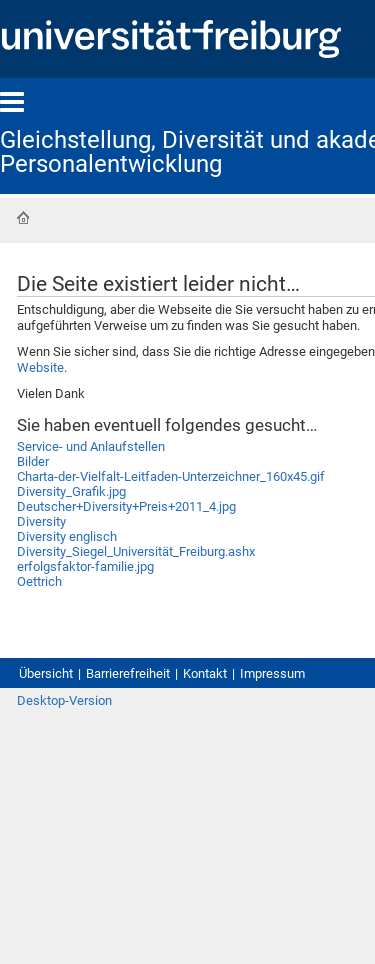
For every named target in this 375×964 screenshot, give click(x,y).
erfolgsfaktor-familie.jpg (85, 566)
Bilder (33, 461)
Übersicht (46, 673)
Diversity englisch (67, 536)
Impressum (272, 673)
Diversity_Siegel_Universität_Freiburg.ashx (136, 551)
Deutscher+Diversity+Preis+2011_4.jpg (126, 506)
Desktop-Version (64, 700)
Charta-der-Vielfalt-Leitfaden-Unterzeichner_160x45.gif (171, 476)
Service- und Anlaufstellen (91, 446)
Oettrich (39, 581)
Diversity (41, 521)
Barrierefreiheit (128, 673)
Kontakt (205, 673)
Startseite (23, 218)
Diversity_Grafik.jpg (71, 491)
